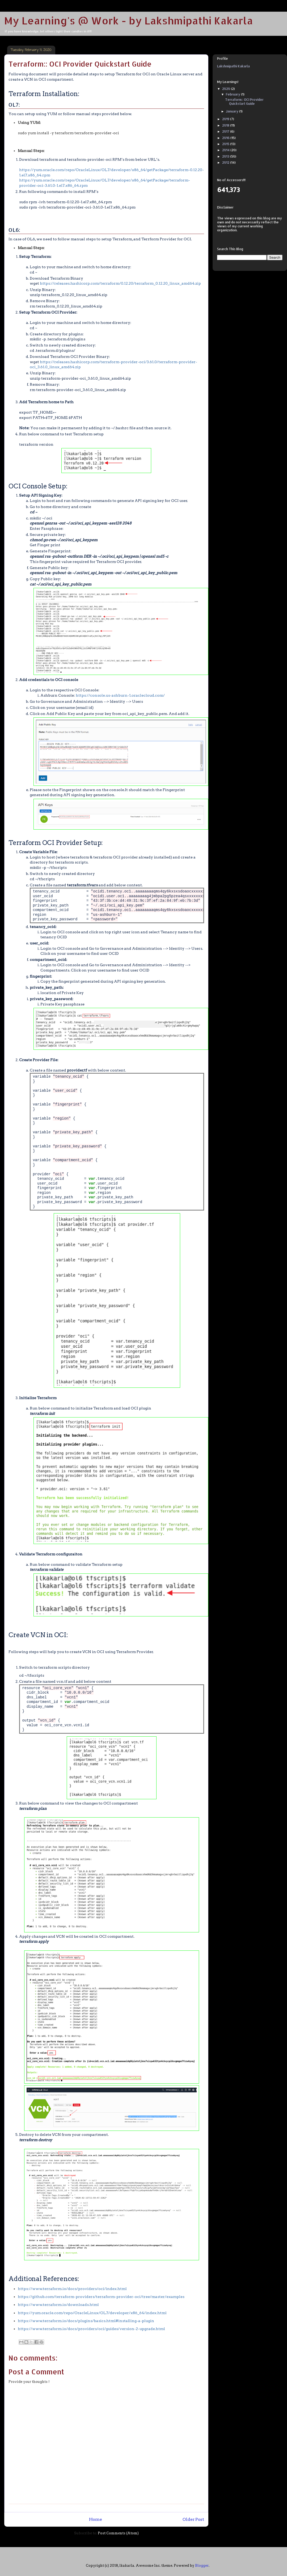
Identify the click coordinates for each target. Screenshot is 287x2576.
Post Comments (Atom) (118, 2533)
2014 (226, 150)
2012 (226, 162)
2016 (226, 138)
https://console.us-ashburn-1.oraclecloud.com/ (120, 695)
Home (95, 2519)
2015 (226, 144)
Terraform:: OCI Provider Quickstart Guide (244, 101)
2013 (226, 156)
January (232, 111)
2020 (226, 89)
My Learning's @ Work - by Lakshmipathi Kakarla (128, 20)
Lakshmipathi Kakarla (233, 66)
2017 (226, 131)
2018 (226, 125)
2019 (226, 119)
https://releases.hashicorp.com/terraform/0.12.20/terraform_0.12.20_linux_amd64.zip (120, 283)
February (233, 94)
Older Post (193, 2519)
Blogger (202, 2566)
